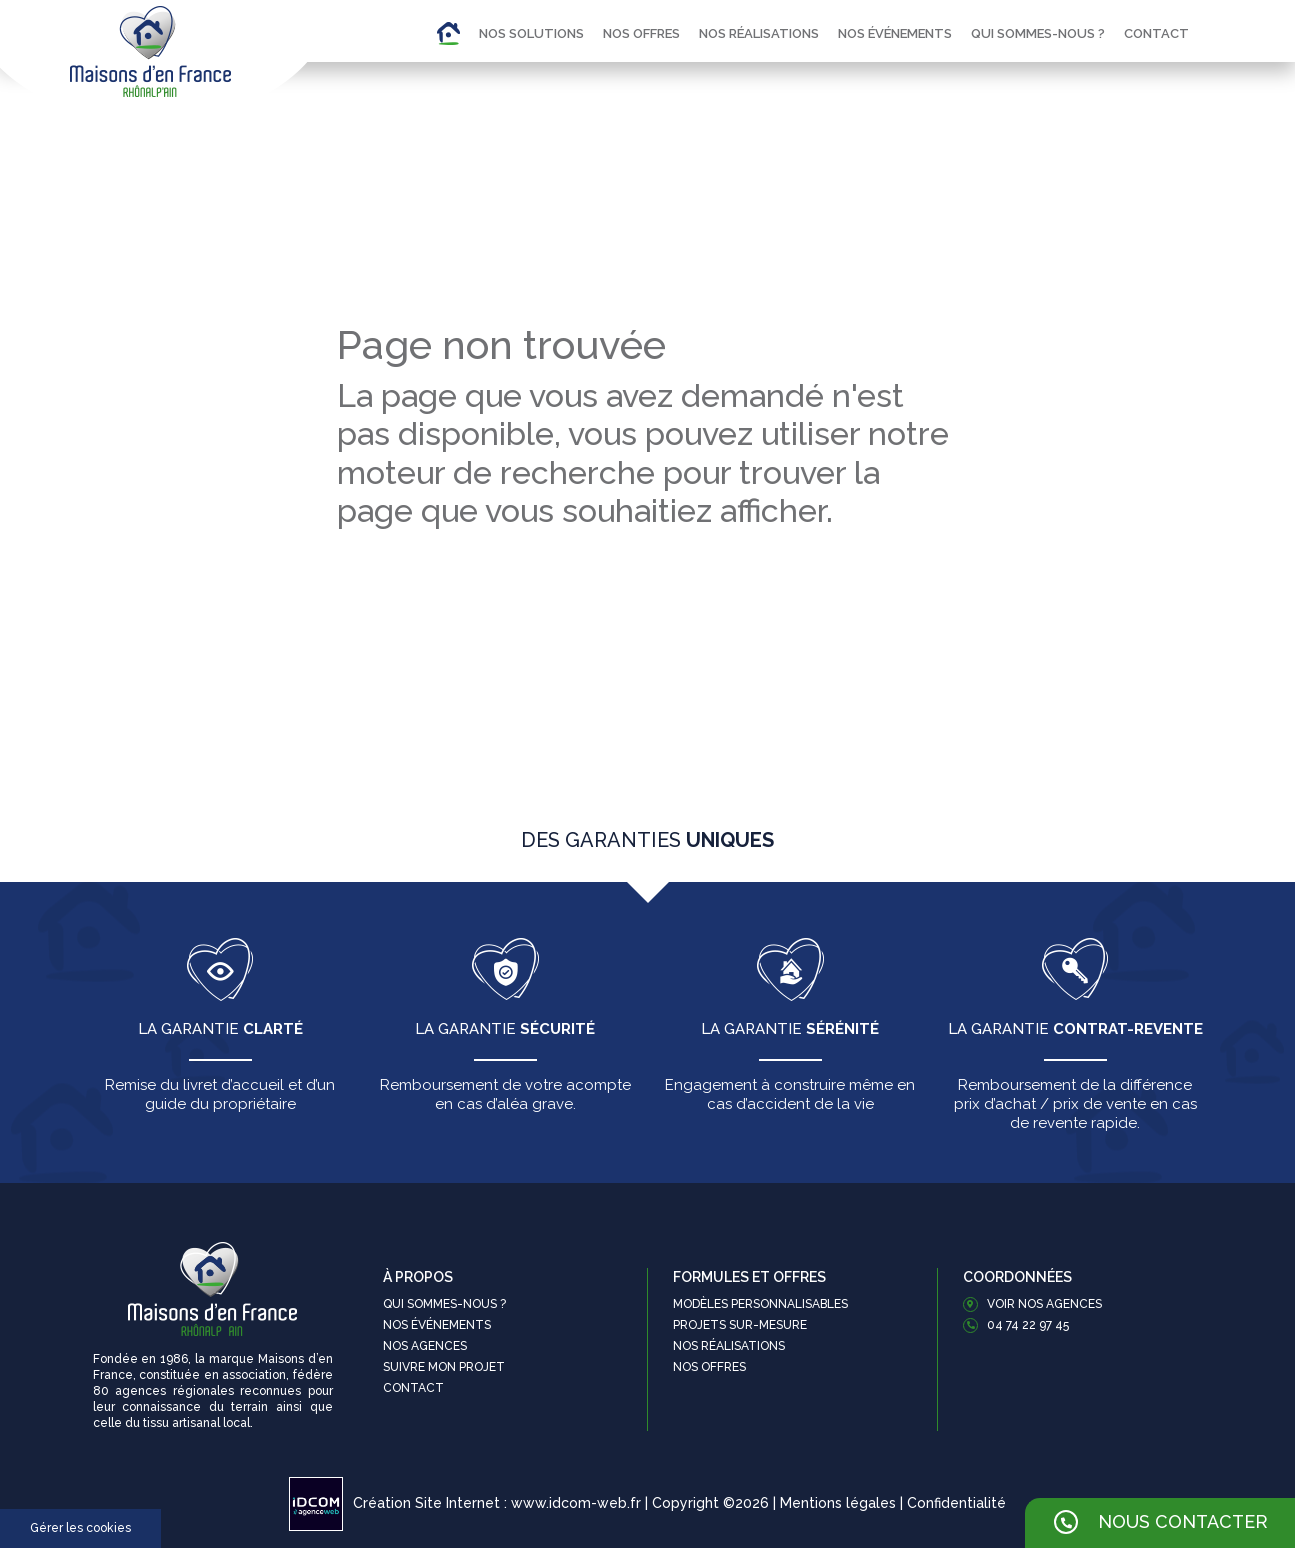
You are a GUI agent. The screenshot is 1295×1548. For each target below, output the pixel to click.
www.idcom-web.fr (576, 1502)
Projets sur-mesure (740, 1325)
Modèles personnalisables (760, 1304)
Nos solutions (531, 33)
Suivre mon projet (444, 1367)
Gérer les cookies (80, 1528)
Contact (1156, 33)
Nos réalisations (759, 33)
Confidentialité (956, 1502)
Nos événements (895, 33)
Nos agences (425, 1346)
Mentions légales (838, 1502)
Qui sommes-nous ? (1038, 33)
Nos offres (641, 33)
